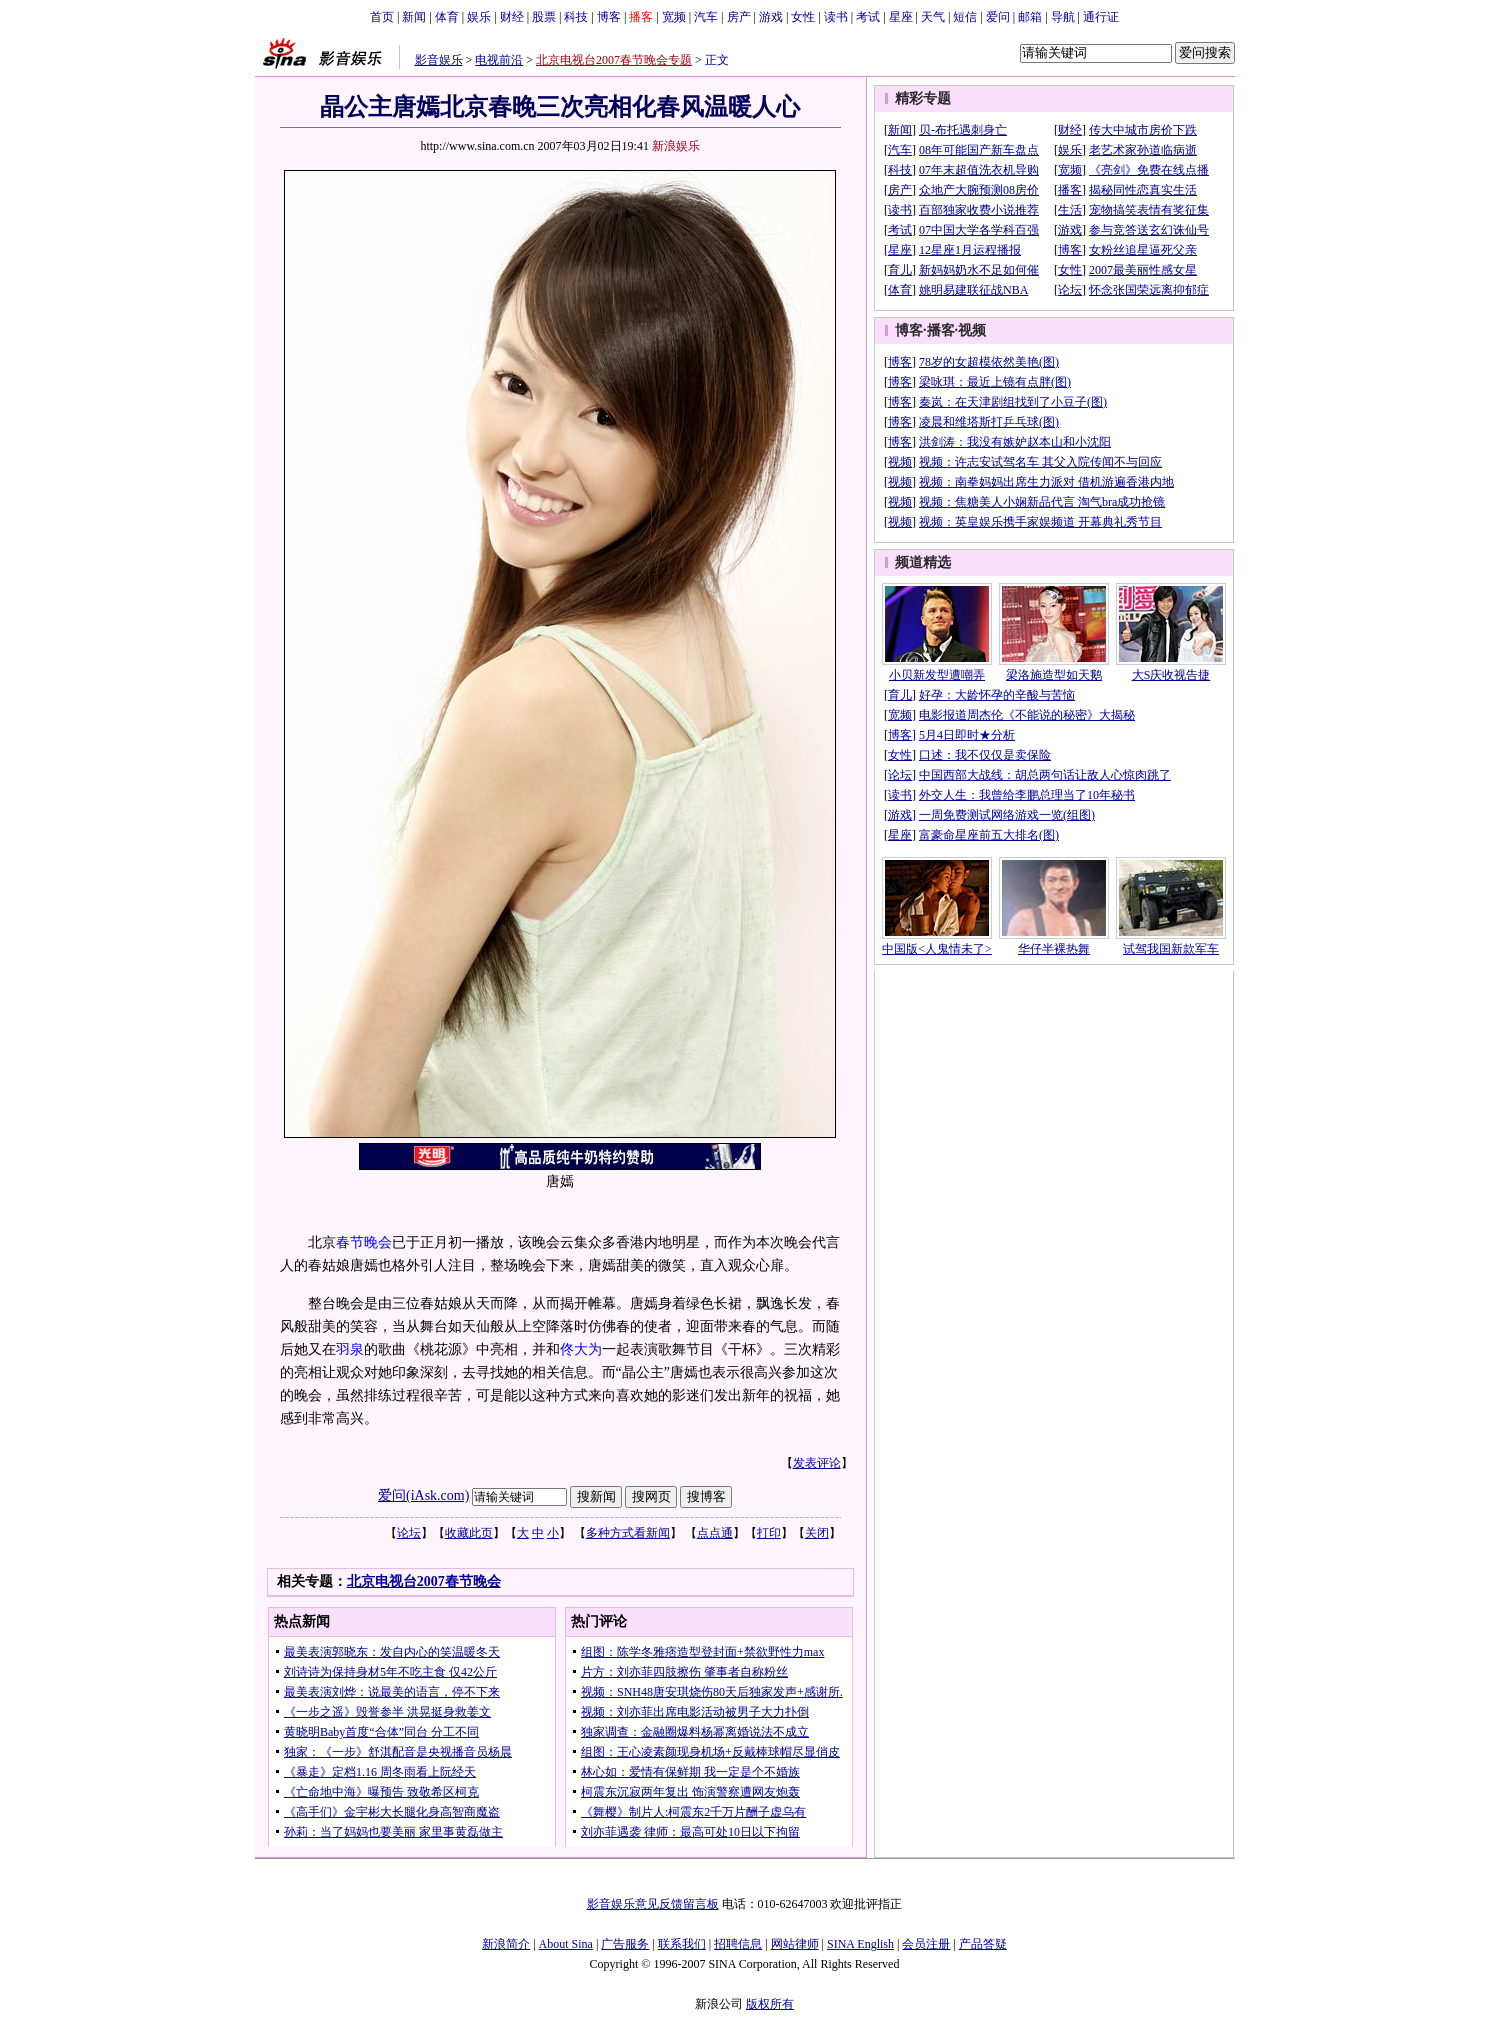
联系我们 (682, 1944)
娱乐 (479, 17)
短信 (965, 17)
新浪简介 (506, 1944)
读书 (836, 17)
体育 (447, 17)
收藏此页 (469, 1533)
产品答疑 (983, 1944)
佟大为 (581, 1349)
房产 (739, 17)
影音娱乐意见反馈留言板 (653, 1904)
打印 (769, 1533)
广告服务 (625, 1944)
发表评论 (817, 1463)
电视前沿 (499, 60)
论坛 (409, 1533)
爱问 (998, 17)
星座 (901, 17)
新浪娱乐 (676, 146)
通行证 (1101, 17)
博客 (609, 17)
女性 (803, 17)
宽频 (674, 17)
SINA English (860, 1944)
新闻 (414, 17)
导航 (1063, 17)
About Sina (566, 1944)
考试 (868, 17)
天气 (933, 17)
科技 (576, 17)
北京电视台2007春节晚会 (424, 1581)
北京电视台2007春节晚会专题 (614, 60)
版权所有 (770, 2004)
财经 (512, 17)
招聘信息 (738, 1944)
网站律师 (795, 1944)
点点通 (715, 1533)
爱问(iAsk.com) (423, 1495)
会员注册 (926, 1944)
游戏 (771, 17)
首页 (382, 17)
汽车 (706, 17)
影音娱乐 (439, 60)
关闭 (817, 1533)
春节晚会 (364, 1242)
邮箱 (1030, 17)
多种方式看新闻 (628, 1533)
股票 (544, 17)
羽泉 (350, 1349)
